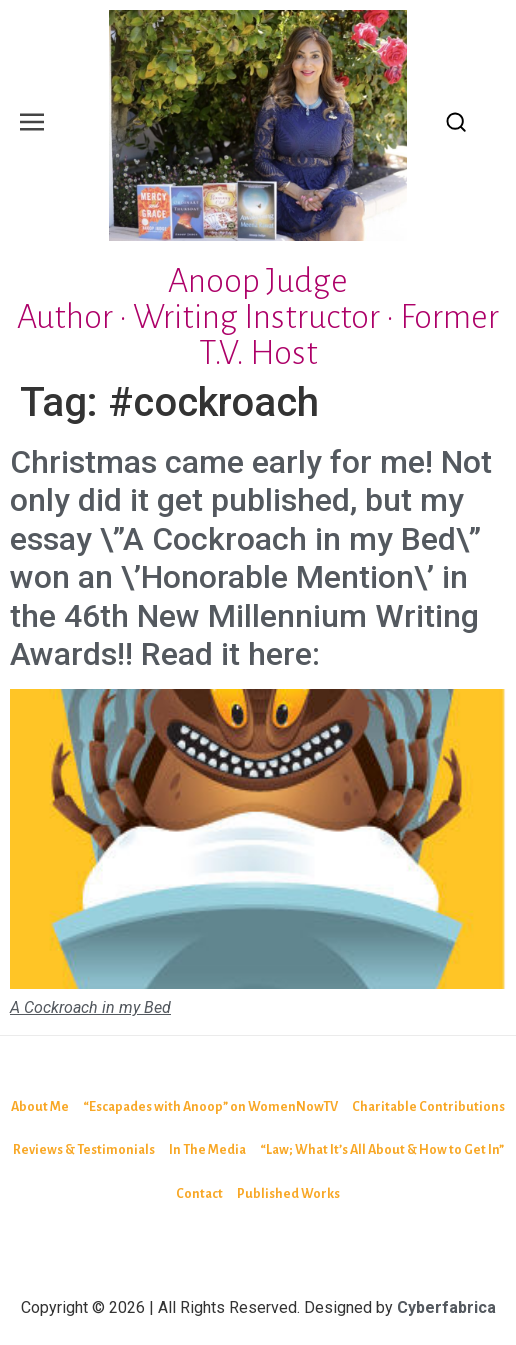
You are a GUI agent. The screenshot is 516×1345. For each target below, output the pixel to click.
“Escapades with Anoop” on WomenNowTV (210, 1107)
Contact (199, 1194)
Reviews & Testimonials (84, 1150)
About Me (40, 1107)
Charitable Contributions (428, 1107)
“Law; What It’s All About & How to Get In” (382, 1150)
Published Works (288, 1194)
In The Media (207, 1150)
